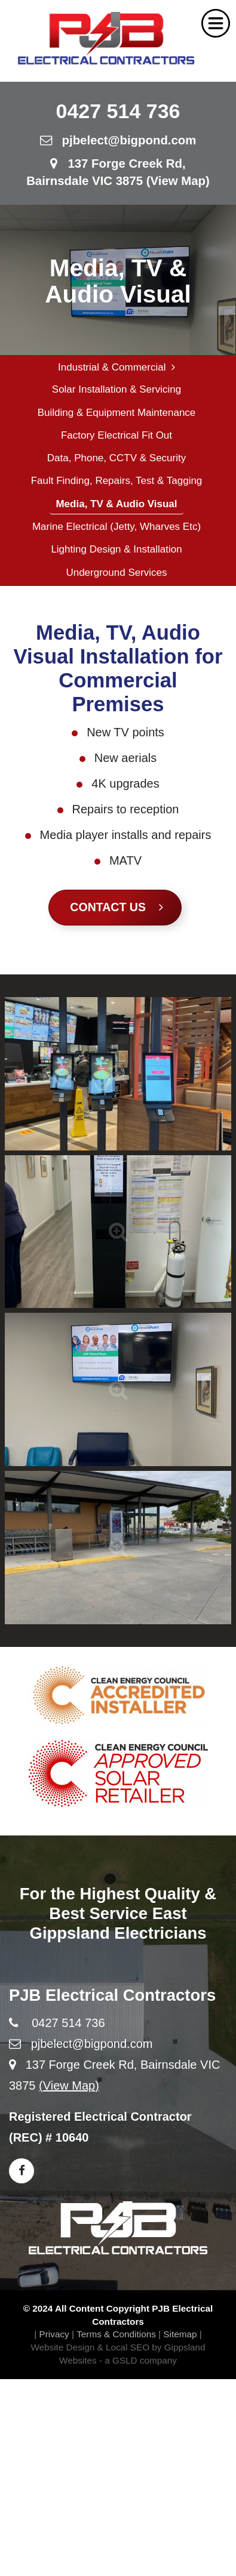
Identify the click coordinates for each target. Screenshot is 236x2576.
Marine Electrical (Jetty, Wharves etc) (116, 526)
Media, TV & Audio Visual (116, 504)
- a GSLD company (138, 2360)
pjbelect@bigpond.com (118, 140)
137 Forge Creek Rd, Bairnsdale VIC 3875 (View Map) (118, 172)
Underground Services (116, 572)
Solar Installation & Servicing (116, 389)
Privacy (54, 2334)
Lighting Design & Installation (116, 549)
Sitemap (180, 2334)
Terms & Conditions (116, 2334)
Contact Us (116, 907)
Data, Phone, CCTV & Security (116, 458)
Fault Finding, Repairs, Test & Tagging (117, 480)
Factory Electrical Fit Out (116, 435)
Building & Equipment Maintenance (117, 412)
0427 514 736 (118, 111)
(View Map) (69, 2085)
